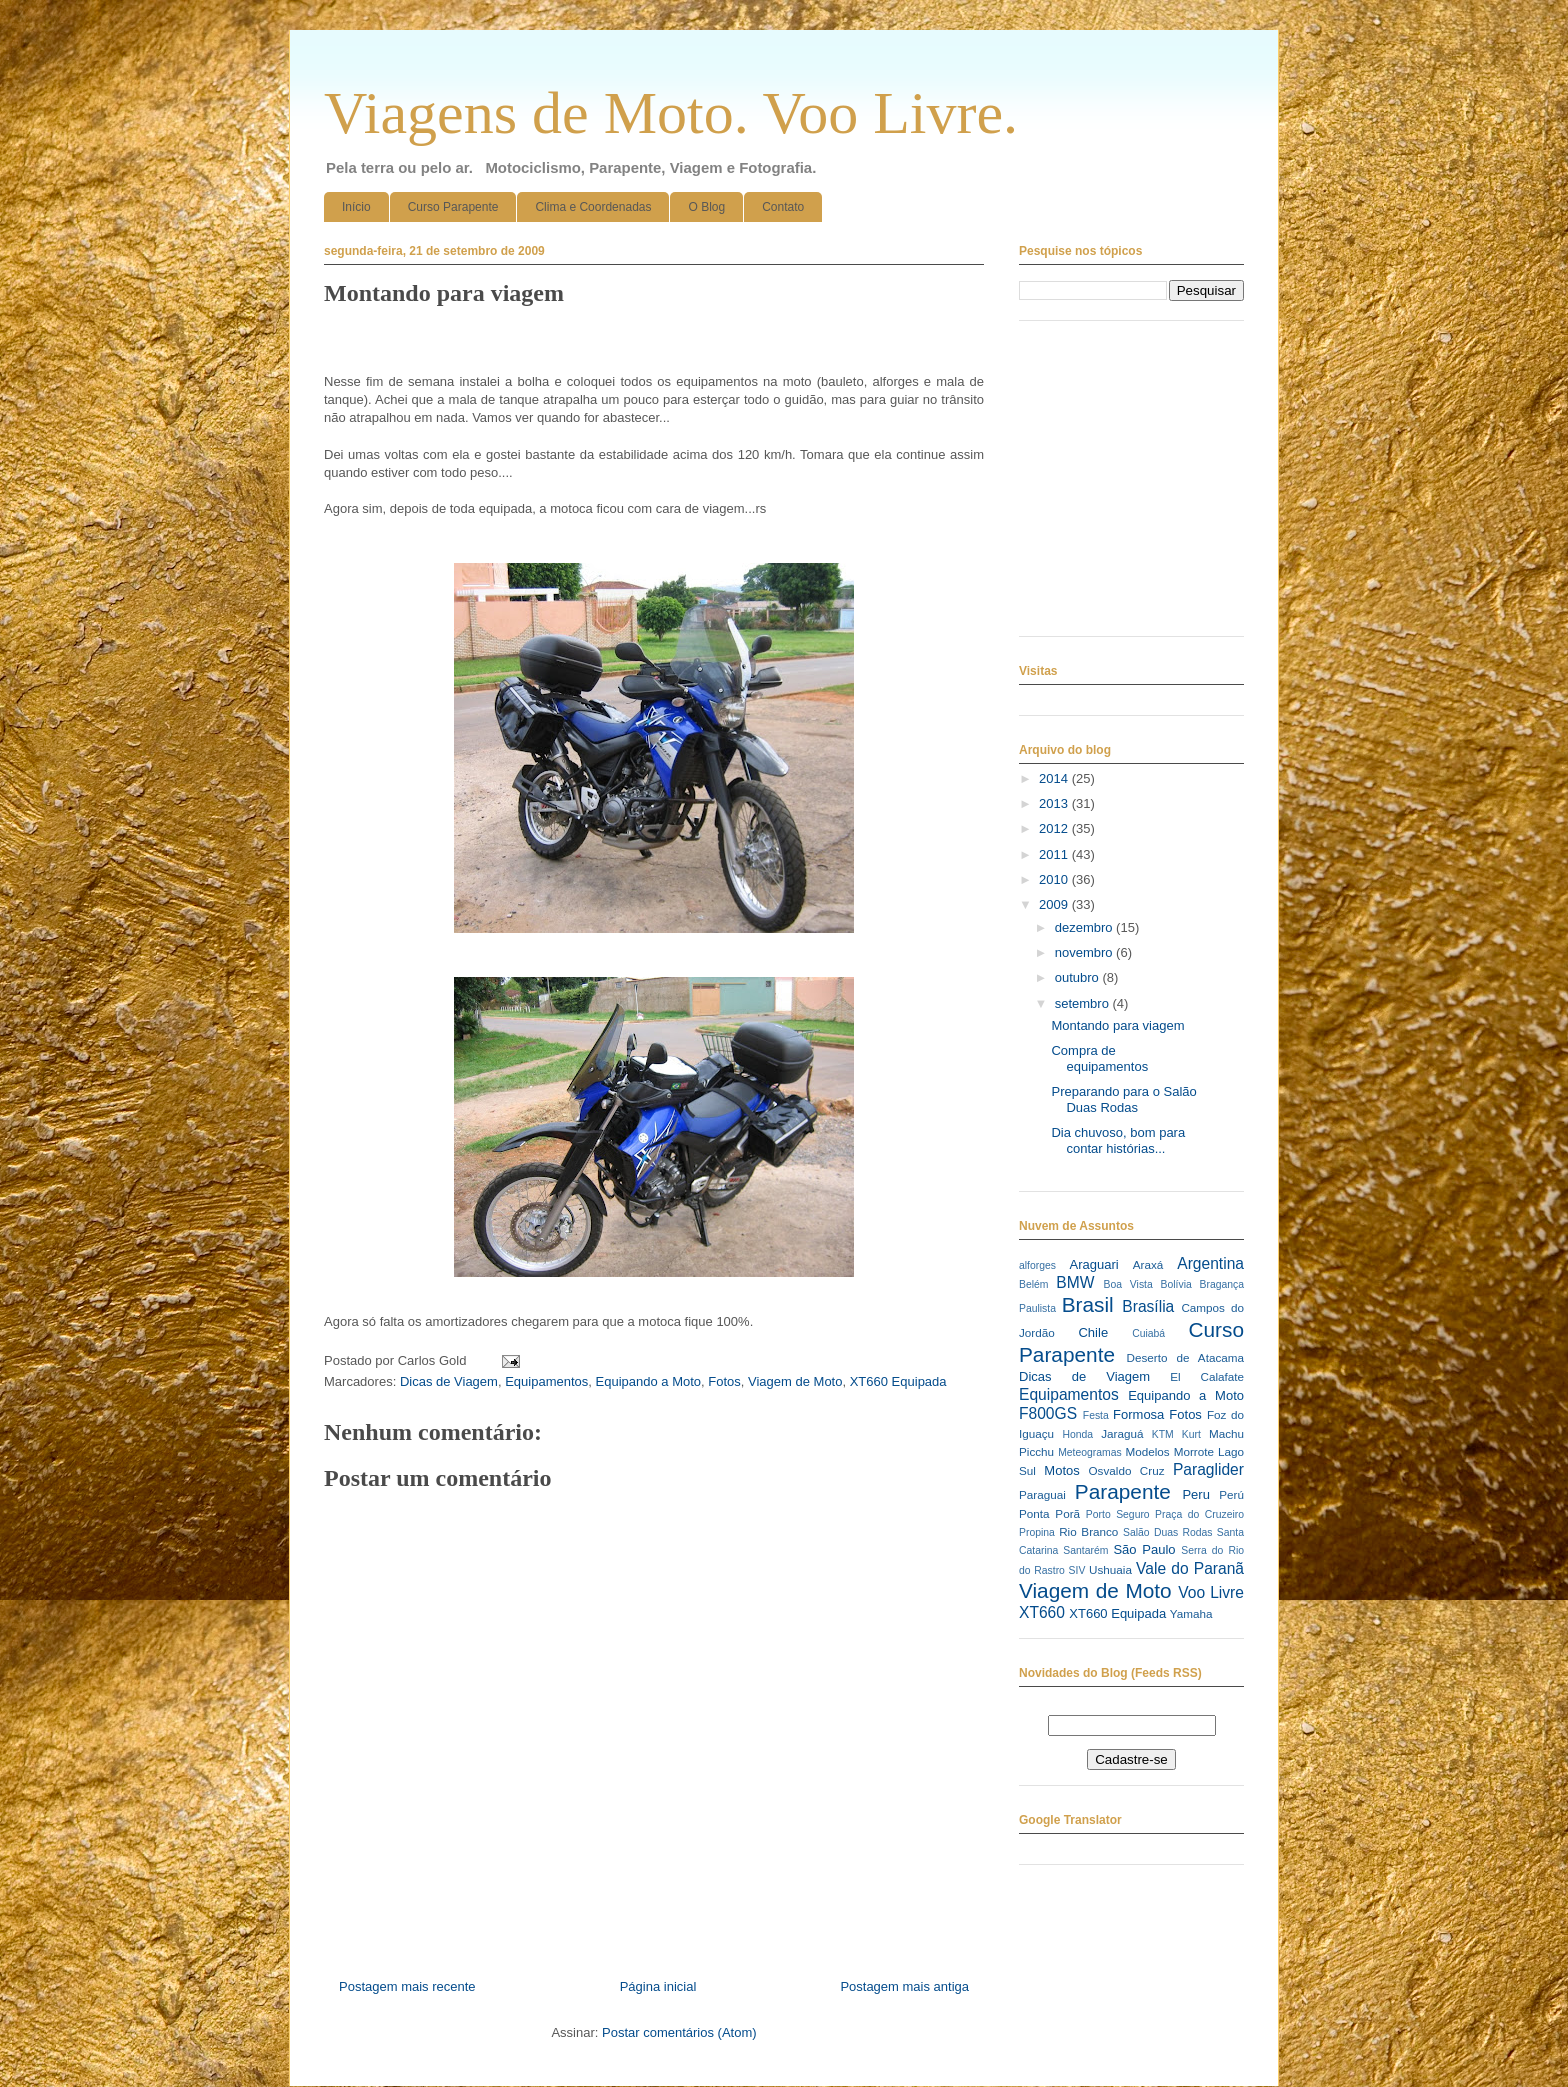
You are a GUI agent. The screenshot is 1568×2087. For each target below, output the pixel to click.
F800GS (1048, 1413)
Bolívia (1176, 1284)
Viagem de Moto (795, 1381)
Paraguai (1042, 1494)
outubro (1079, 977)
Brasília (1148, 1306)
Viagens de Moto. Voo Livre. (671, 113)
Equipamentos (546, 1381)
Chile (1093, 1332)
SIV (1077, 1570)
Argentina (1210, 1263)
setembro (1084, 1003)
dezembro (1085, 927)
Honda (1078, 1434)
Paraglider (1208, 1469)
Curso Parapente (453, 207)
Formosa (1138, 1414)
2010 (1055, 879)
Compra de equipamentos (1099, 1058)
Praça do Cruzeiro (1199, 1514)
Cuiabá (1148, 1333)
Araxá (1148, 1264)
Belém (1033, 1284)
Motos (1061, 1470)
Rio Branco (1088, 1531)
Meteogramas (1090, 1452)
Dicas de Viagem (449, 1381)
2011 (1055, 854)
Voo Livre (1211, 1592)
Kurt (1191, 1434)
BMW (1075, 1282)
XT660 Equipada (898, 1381)
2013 (1055, 803)
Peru (1195, 1494)
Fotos (724, 1381)
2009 (1055, 904)
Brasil (1088, 1304)
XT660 (1042, 1612)
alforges (1037, 1265)
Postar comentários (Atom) (679, 2032)
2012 (1055, 828)
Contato (783, 207)
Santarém (1085, 1550)
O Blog (706, 207)
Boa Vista (1128, 1284)
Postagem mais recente (407, 1986)
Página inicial (658, 1986)
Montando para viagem (1117, 1025)
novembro (1085, 952)
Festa (1096, 1415)
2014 (1055, 778)
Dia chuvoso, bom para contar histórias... (1118, 1140)
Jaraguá (1122, 1433)
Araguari (1093, 1264)
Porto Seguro (1118, 1514)
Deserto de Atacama (1185, 1357)
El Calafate (1207, 1376)
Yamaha (1191, 1613)
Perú (1231, 1494)
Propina (1037, 1532)
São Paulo (1144, 1549)
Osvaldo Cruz (1127, 1470)
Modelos (1147, 1451)
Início (356, 207)
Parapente (1123, 1491)
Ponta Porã (1049, 1513)
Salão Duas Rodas (1167, 1532)
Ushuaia (1110, 1569)
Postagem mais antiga (904, 1986)
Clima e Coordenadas (593, 207)
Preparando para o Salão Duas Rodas (1123, 1099)
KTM (1163, 1434)
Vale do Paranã (1190, 1568)
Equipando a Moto (649, 1381)
